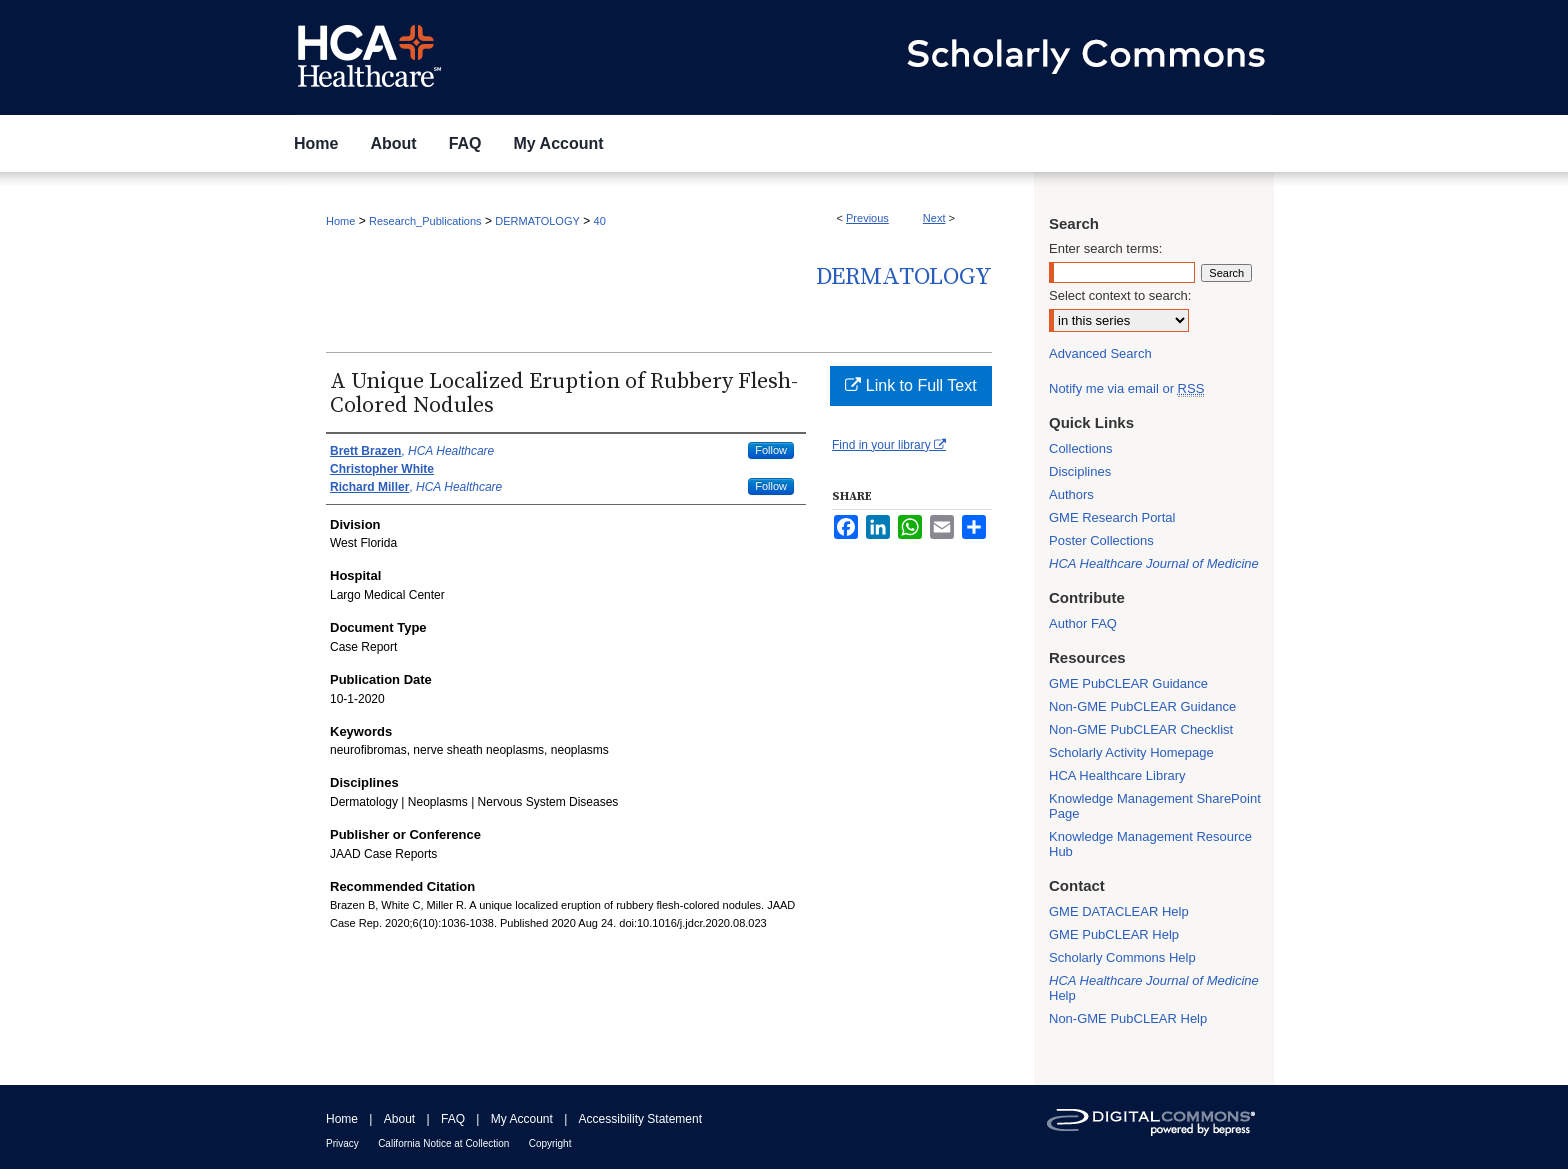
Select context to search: (1120, 295)
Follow (771, 450)
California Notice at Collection (443, 1143)
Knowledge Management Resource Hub (1150, 844)
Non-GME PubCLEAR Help (1128, 1018)
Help (1154, 988)
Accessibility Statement (640, 1119)
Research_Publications (425, 221)
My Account (522, 1119)
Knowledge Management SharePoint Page (1155, 806)
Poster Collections (1101, 540)
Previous (867, 218)
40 (600, 221)
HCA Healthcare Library (1117, 775)
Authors (1071, 494)
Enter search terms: (1105, 248)
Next (934, 218)
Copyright (550, 1143)
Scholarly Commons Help (1122, 957)
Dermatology (904, 277)
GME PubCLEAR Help (1114, 934)
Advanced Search (1100, 353)
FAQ (453, 1119)
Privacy (342, 1143)
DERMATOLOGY (537, 221)
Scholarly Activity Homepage (1131, 752)
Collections (1081, 448)
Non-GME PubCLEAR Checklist (1141, 729)
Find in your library (889, 445)
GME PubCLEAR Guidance (1128, 683)
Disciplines (1080, 471)
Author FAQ (1083, 623)
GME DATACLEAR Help (1119, 911)
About (399, 1119)
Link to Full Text (910, 385)
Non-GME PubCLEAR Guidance (1142, 706)
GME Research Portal (1112, 517)
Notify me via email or (1126, 388)
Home (340, 221)
